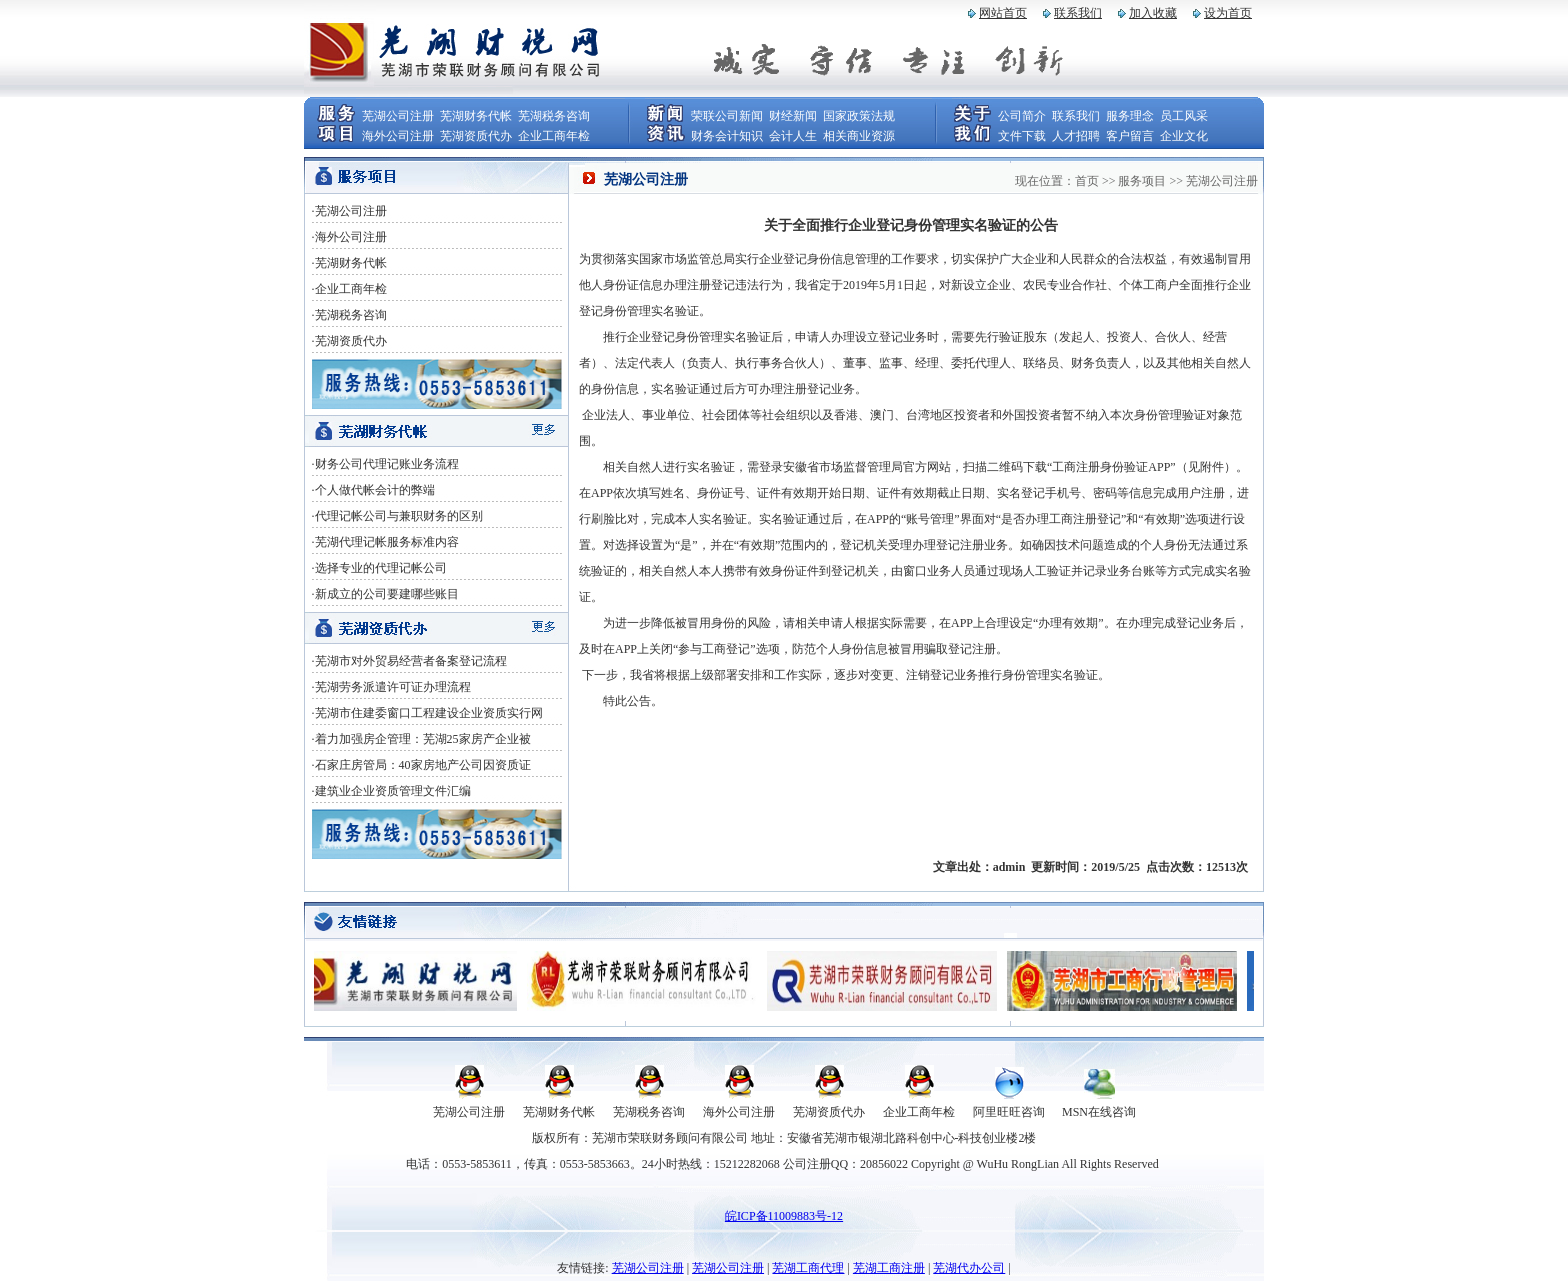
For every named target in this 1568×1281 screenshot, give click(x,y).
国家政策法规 (859, 116)
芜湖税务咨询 (554, 116)
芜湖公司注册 (398, 116)
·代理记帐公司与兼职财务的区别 (397, 516)
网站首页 (1003, 13)
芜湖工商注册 (889, 1268)
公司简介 (1022, 116)
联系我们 (1078, 13)
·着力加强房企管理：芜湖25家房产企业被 (421, 739)
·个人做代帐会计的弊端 (373, 490)
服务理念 (1130, 116)
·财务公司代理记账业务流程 (385, 464)
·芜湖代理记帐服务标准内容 (385, 542)
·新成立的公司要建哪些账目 (385, 594)
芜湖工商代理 (808, 1268)
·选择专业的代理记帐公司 (379, 568)
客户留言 (1130, 136)
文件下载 (1022, 136)
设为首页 (1228, 13)
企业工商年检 (554, 136)
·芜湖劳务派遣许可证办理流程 (391, 687)
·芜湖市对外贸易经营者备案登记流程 (409, 661)
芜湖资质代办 (476, 136)
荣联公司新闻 (727, 116)
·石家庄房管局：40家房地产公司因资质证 (421, 765)
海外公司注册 (398, 136)
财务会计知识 (727, 136)
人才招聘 (1076, 136)
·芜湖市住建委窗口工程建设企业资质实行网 (427, 713)
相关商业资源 (859, 136)
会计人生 (793, 136)
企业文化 (1184, 136)
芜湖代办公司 (969, 1268)
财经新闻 (793, 116)
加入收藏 (1153, 13)
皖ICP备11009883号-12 (784, 1216)
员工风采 (1184, 116)
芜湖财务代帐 (476, 116)
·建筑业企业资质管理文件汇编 (391, 791)
